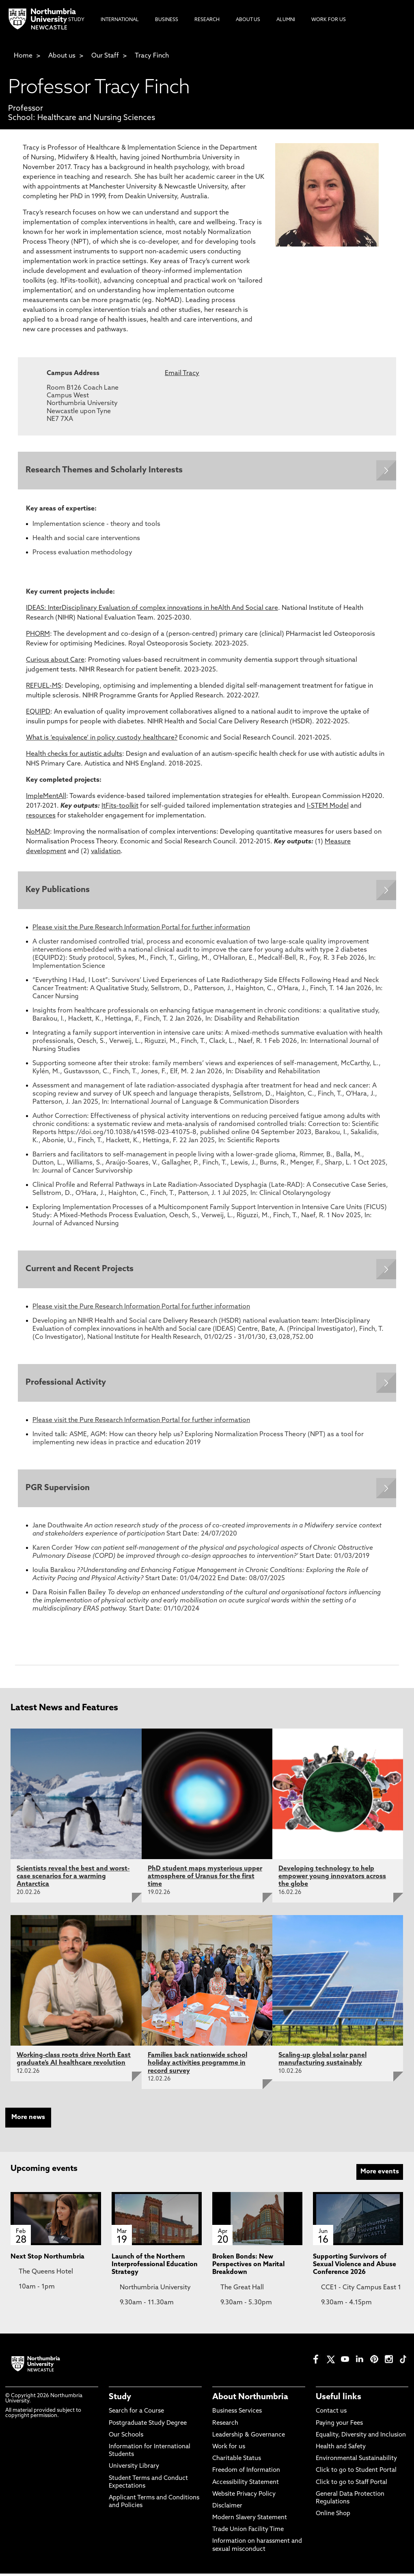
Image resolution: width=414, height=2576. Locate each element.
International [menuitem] (120, 19)
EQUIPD (38, 712)
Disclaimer (227, 2508)
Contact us (331, 2414)
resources (41, 816)
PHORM (38, 634)
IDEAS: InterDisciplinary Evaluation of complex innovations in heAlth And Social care (152, 608)
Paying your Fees (339, 2425)
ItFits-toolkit (119, 806)
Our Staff (105, 56)
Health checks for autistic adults (74, 754)
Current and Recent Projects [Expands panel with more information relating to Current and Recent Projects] (80, 1270)
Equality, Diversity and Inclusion (361, 2437)
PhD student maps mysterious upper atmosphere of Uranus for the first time (205, 1879)
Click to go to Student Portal (356, 2473)
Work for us (228, 2449)
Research (225, 2425)
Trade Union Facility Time (248, 2532)
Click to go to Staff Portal (351, 2485)
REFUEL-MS (43, 686)
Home (23, 56)
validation (106, 852)
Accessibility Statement (245, 2485)
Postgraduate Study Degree (148, 2425)
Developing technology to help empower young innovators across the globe (332, 1879)
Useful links (338, 2400)
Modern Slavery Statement (249, 2520)
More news (28, 2120)
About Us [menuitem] (248, 19)
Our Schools (126, 2437)
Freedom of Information (246, 2473)
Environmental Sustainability (356, 2461)
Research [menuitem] (207, 19)
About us (61, 56)
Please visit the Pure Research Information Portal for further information (141, 928)
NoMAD (38, 832)
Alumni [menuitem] (285, 19)
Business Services (237, 2414)
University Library (134, 2469)
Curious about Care (55, 660)
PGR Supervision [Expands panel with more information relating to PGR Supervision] (58, 1490)
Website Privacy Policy (244, 2497)
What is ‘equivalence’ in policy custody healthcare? (101, 738)
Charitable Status (236, 2461)
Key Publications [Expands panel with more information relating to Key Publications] (58, 891)
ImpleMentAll (46, 797)
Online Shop (333, 2516)
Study (120, 2400)
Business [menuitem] (166, 19)
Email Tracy (182, 373)
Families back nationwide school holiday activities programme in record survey (197, 2065)
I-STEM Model (328, 806)
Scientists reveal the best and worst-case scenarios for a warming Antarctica (73, 1879)
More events (379, 2174)
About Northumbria (250, 2400)
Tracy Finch (152, 56)
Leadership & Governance (248, 2437)
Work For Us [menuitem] (328, 19)
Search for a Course (136, 2414)
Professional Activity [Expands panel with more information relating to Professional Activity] (66, 1384)
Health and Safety (341, 2449)
